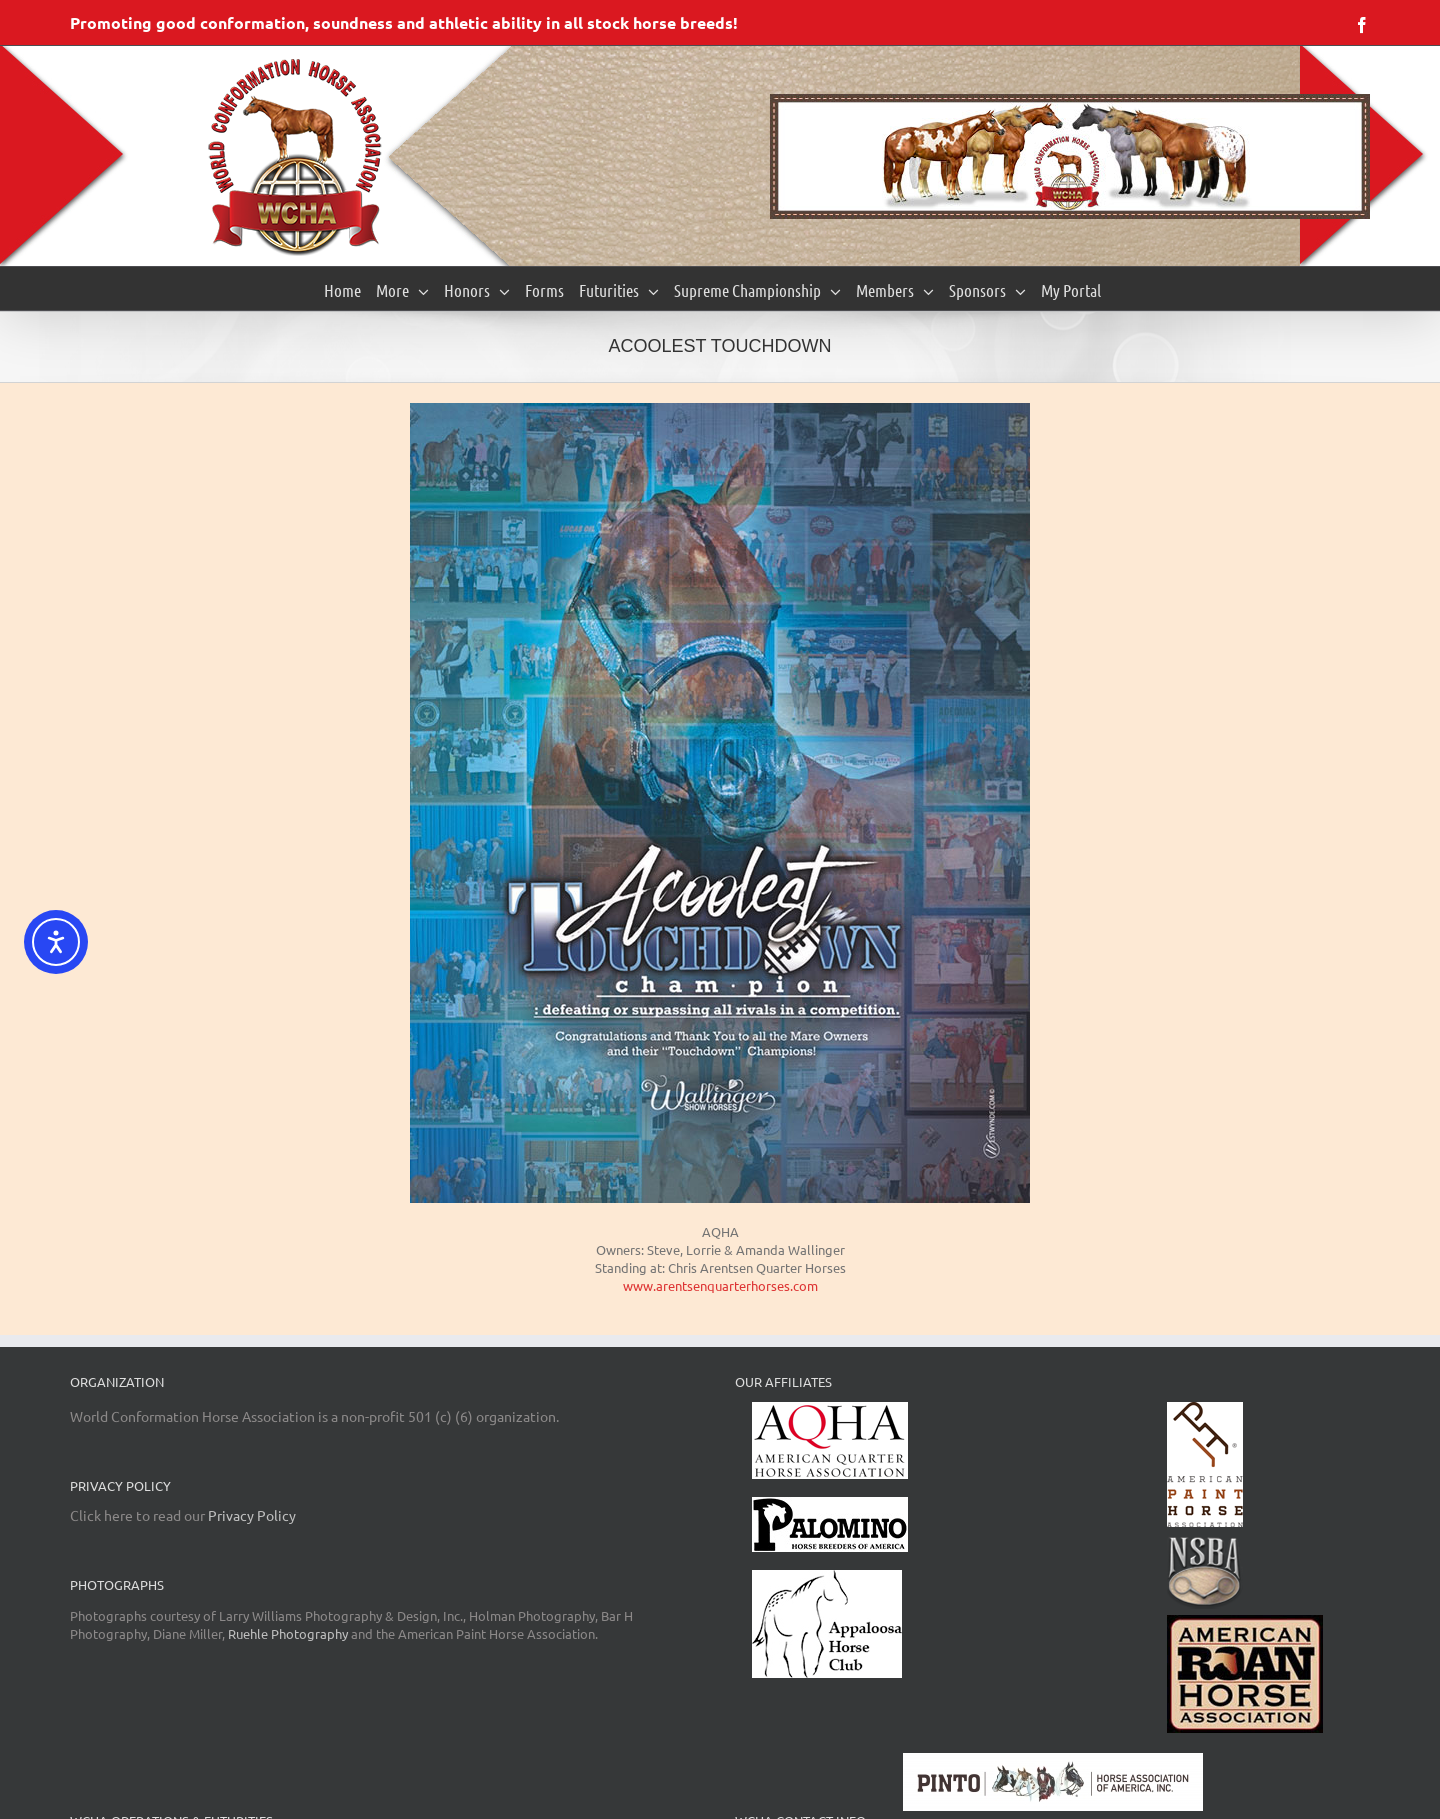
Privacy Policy (252, 1515)
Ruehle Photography (288, 1633)
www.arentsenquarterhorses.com (720, 1285)
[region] (1070, 156)
